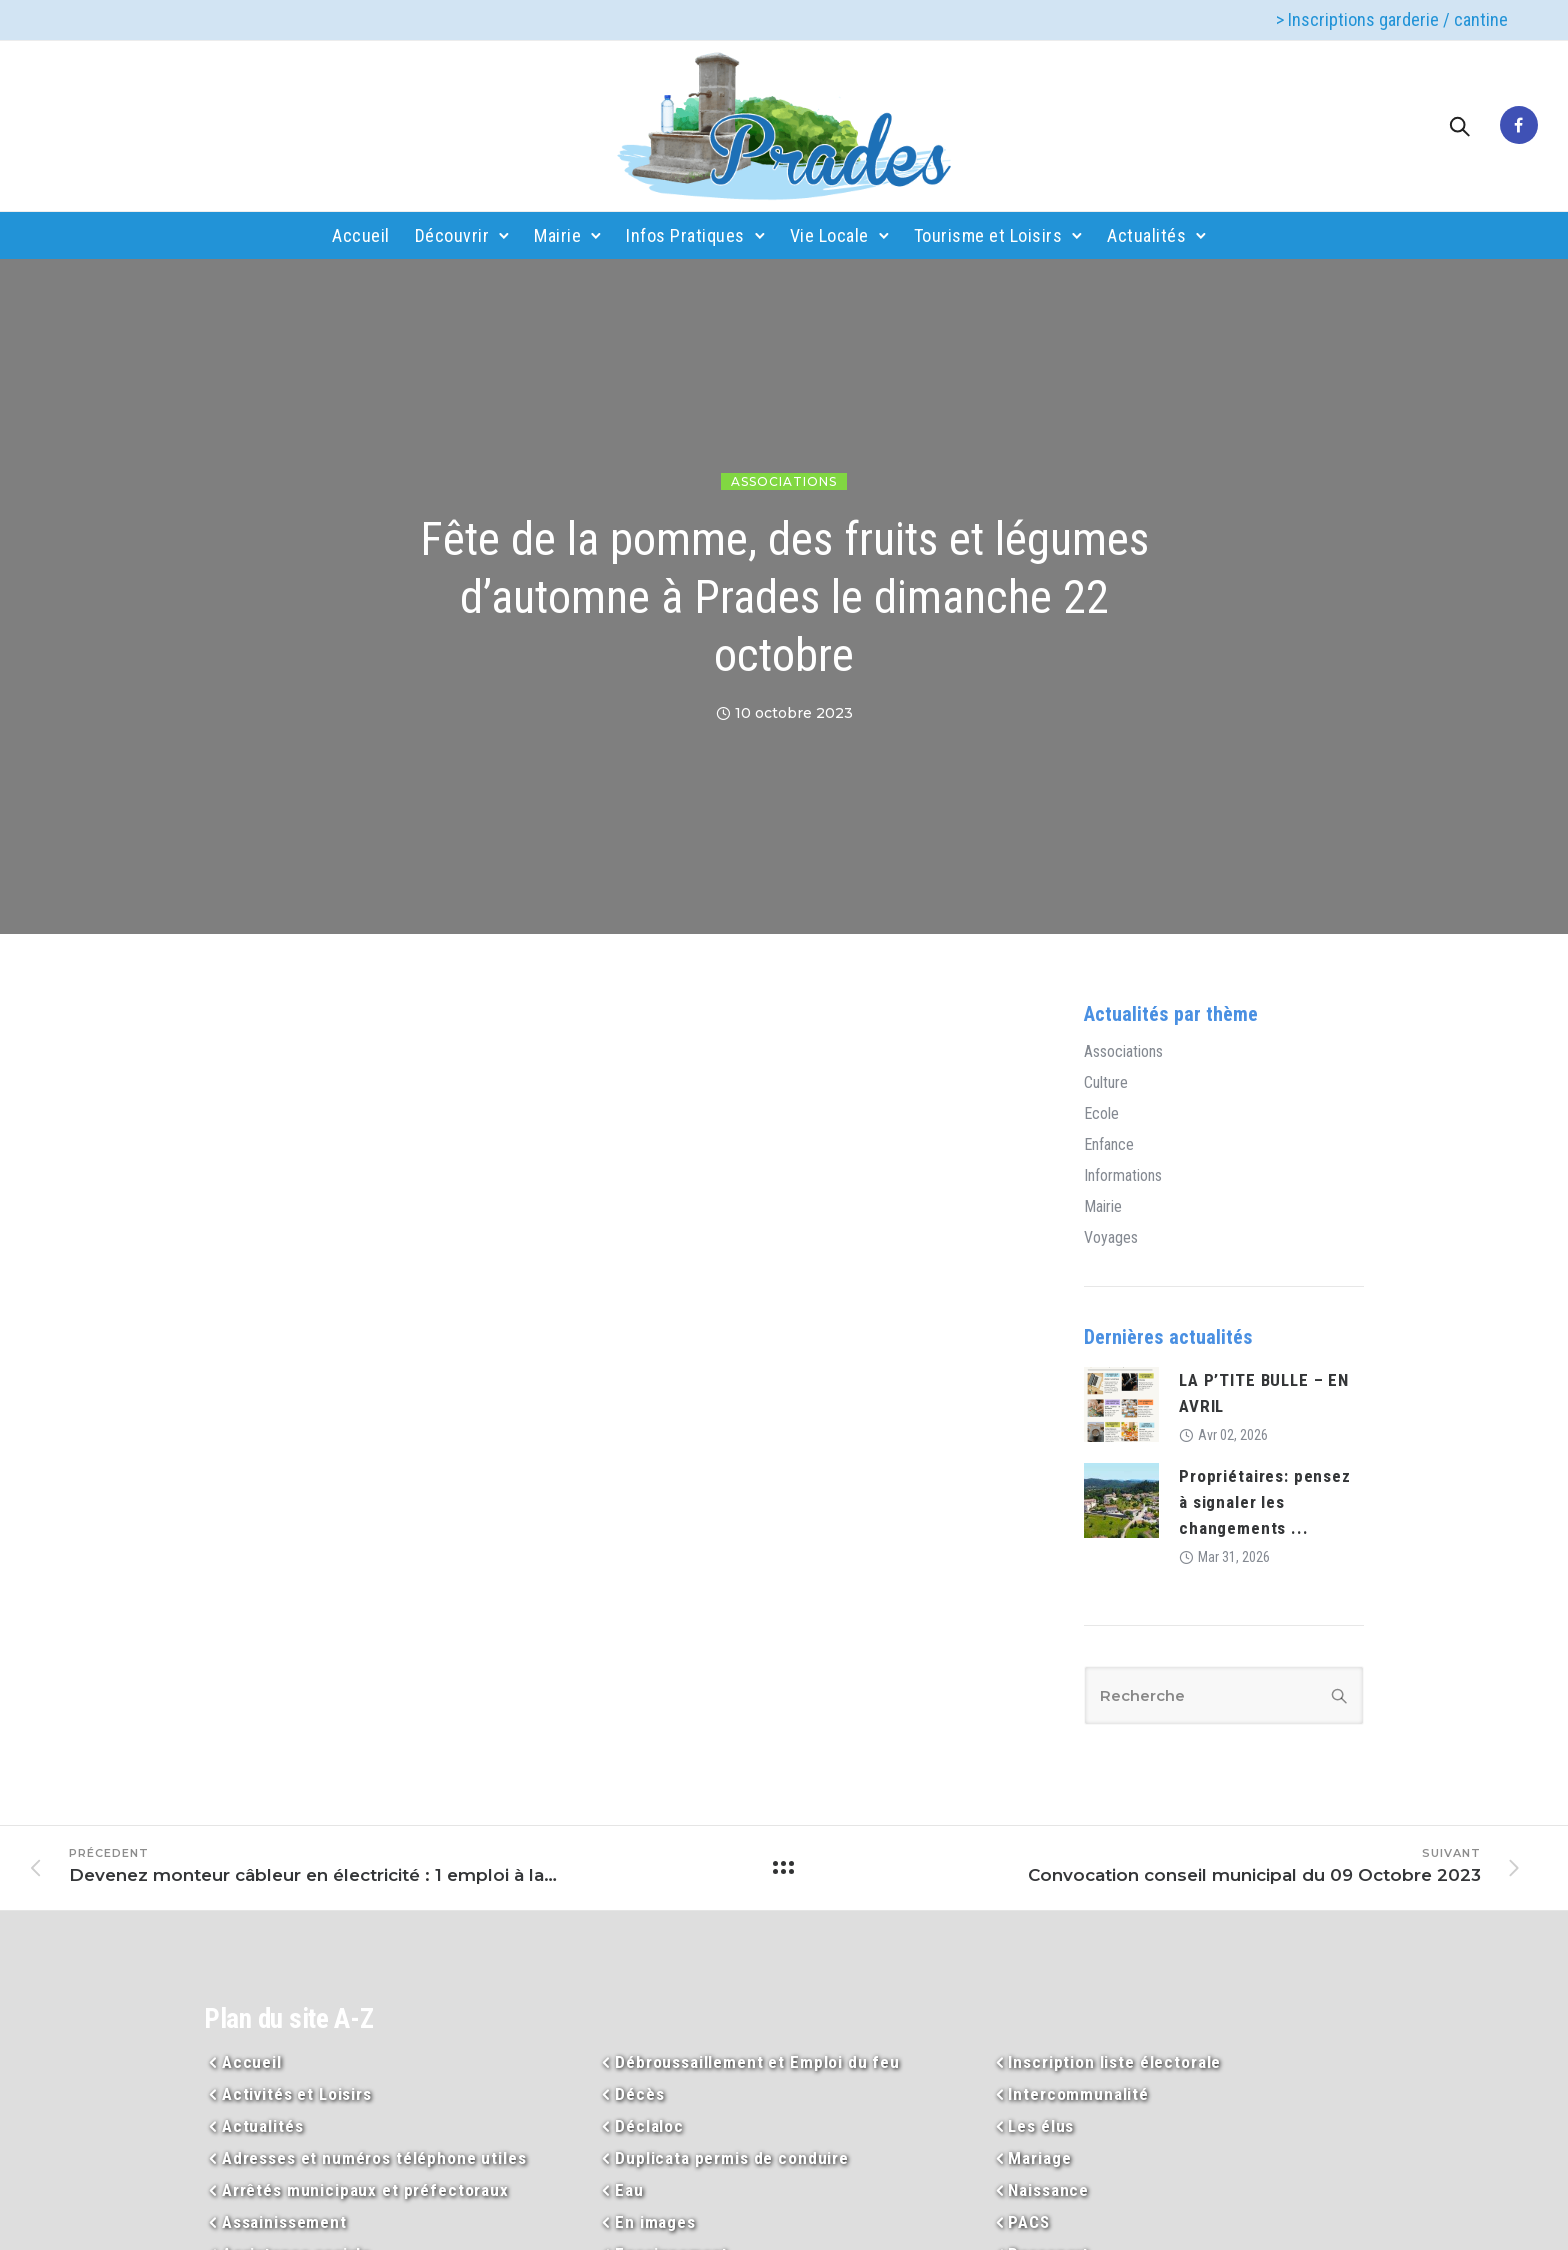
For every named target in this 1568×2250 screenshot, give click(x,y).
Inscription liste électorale (1114, 2062)
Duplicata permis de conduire (732, 2158)
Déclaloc (649, 2126)
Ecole (1101, 1114)
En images (655, 2222)
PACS (1028, 2222)
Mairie (557, 235)
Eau (629, 2190)
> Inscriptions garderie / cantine (1392, 19)
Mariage (1039, 2158)
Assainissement (284, 2222)
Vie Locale (829, 235)
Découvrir (452, 235)
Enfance (1109, 1145)
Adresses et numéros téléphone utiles (374, 2158)
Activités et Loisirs (297, 2094)
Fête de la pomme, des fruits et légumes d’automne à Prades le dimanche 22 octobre (784, 597)
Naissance (1048, 2190)
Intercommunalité (1078, 2094)
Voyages (1111, 1238)
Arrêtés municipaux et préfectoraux (365, 2190)
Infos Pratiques (685, 235)
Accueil (361, 235)
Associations (784, 481)
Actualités (1146, 235)
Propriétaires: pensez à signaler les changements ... (1265, 1502)
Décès (639, 2094)
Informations (1123, 1176)
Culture (1106, 1083)
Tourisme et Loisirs (988, 235)
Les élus (1041, 2126)
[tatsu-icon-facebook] (1519, 126)
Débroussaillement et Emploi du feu (757, 2062)
